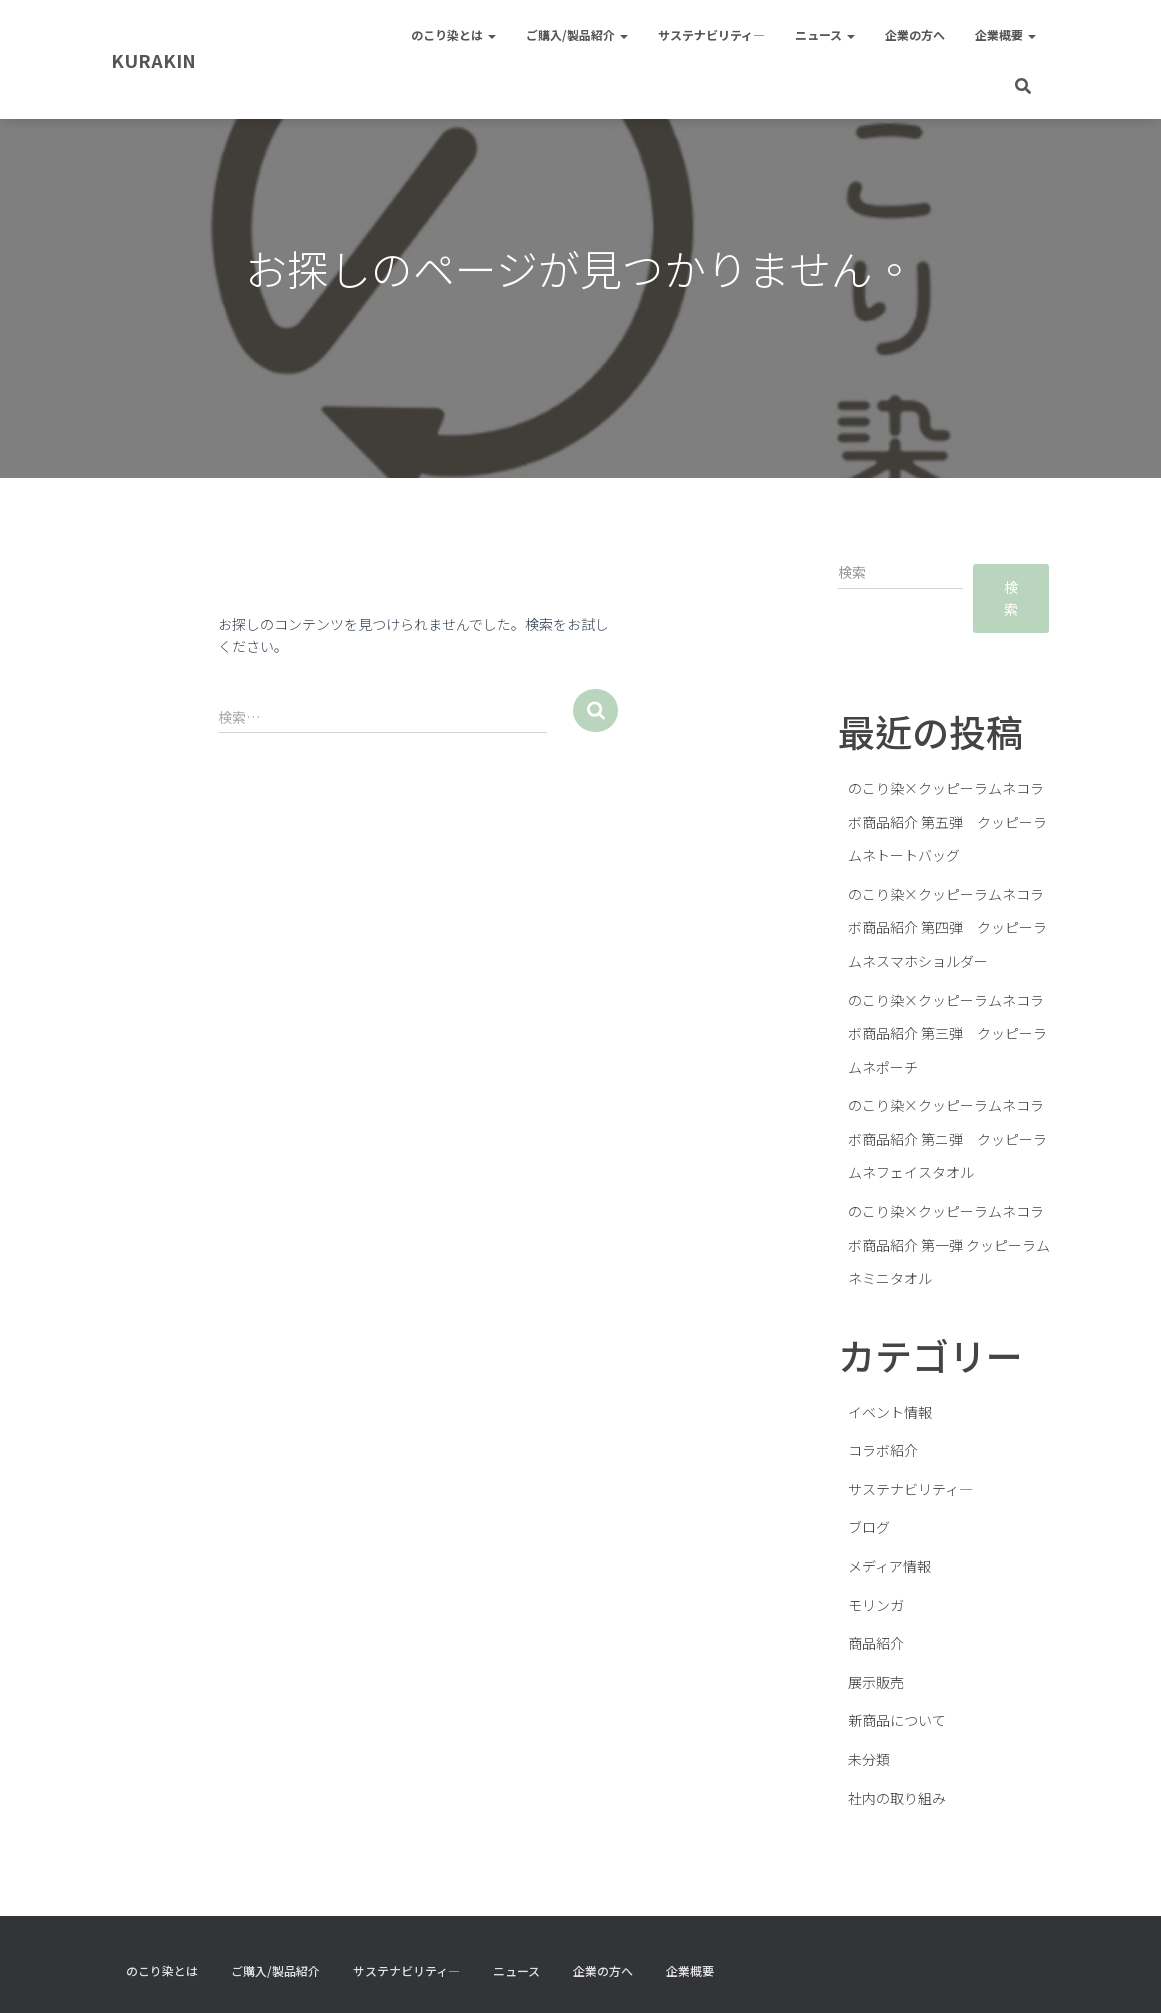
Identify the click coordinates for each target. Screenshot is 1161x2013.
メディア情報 (889, 1566)
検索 (1011, 598)
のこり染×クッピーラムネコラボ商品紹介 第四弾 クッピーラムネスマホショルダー (947, 927)
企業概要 (1005, 34)
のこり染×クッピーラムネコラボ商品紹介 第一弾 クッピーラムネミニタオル (949, 1244)
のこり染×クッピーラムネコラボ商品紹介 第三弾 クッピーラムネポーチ (947, 1033)
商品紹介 (876, 1643)
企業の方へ (915, 34)
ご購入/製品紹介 (577, 34)
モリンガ (876, 1605)
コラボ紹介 (883, 1450)
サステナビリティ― (711, 34)
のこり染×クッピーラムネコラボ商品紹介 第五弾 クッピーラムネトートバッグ (947, 821)
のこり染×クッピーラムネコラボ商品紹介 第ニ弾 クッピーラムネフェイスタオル (947, 1138)
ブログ (869, 1527)
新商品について (897, 1720)
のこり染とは (453, 34)
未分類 (869, 1759)
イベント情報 (890, 1412)
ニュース (825, 34)
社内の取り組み (897, 1798)
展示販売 (876, 1682)
